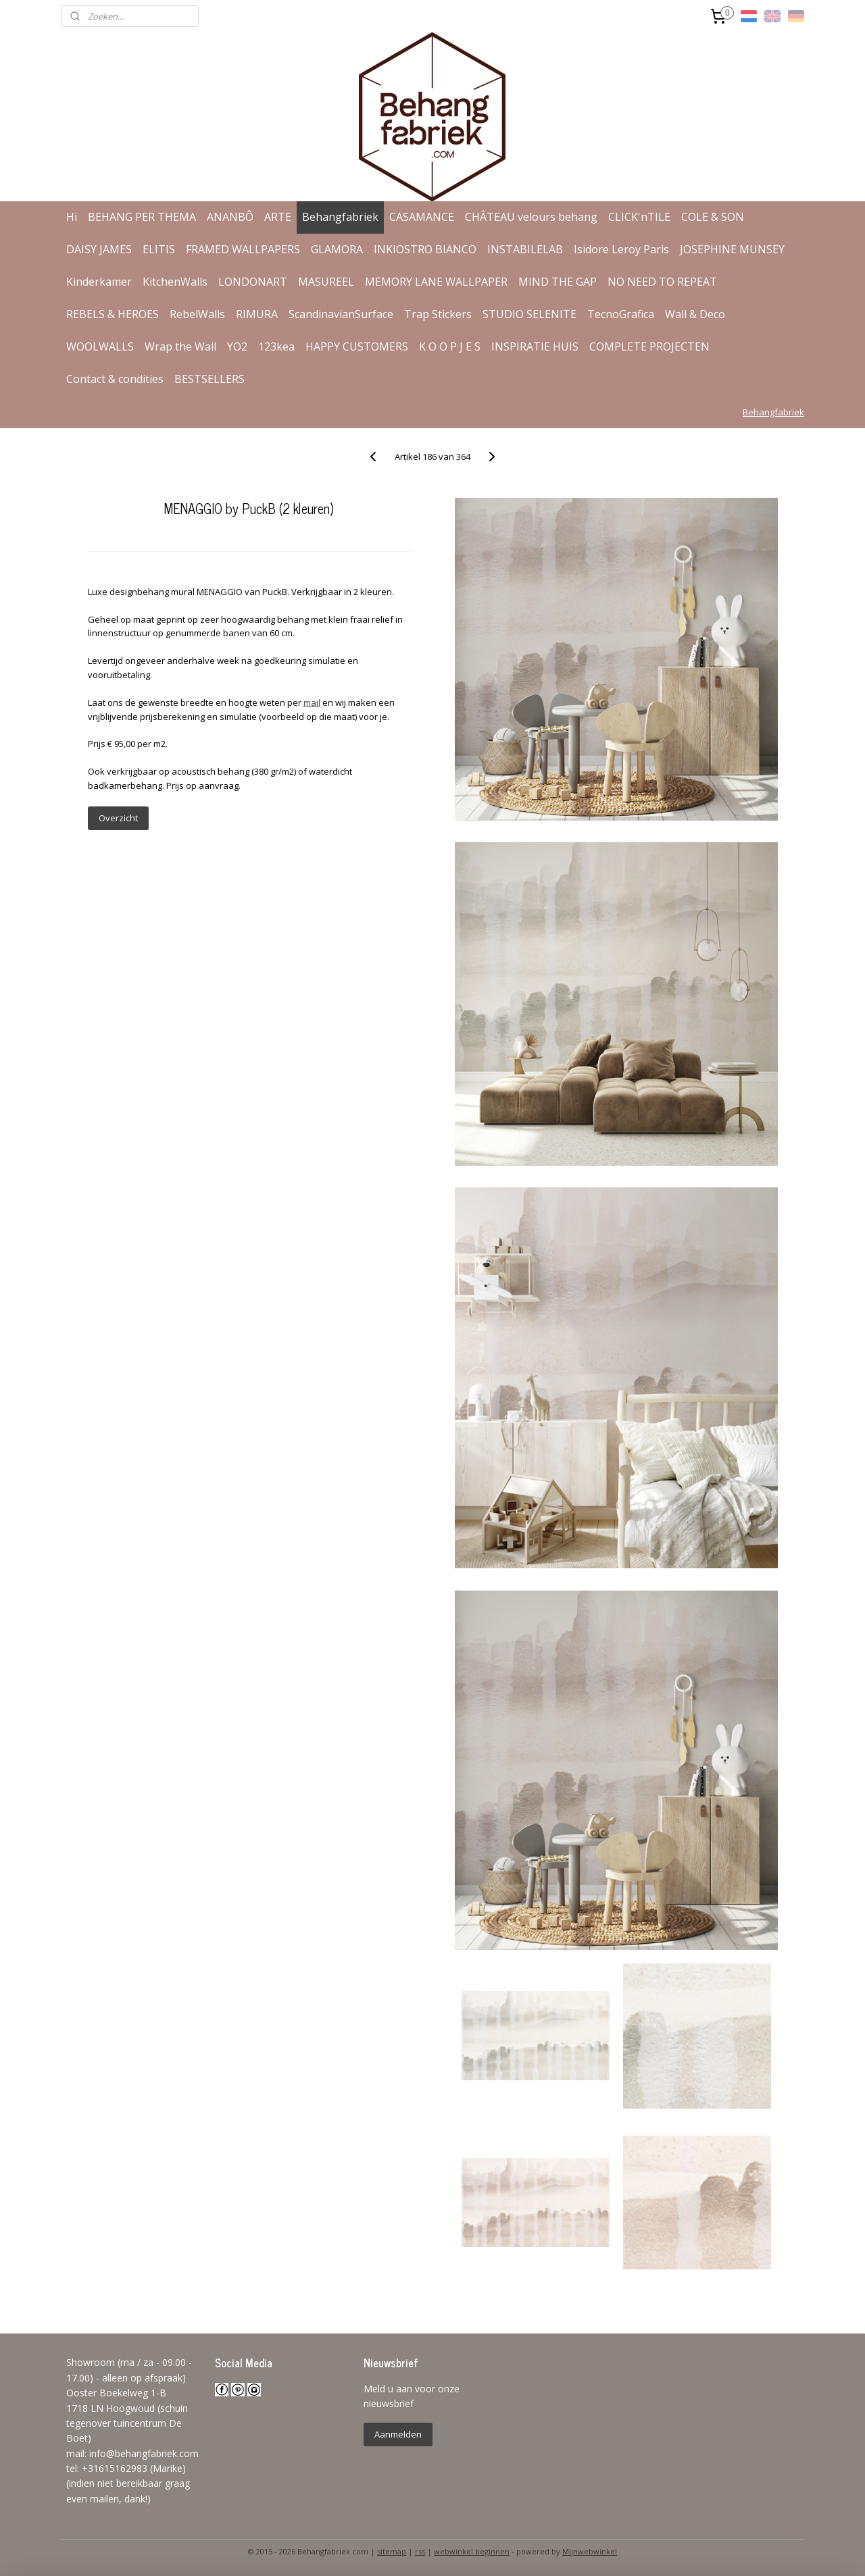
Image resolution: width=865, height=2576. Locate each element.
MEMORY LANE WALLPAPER (436, 281)
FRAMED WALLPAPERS (243, 249)
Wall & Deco (695, 314)
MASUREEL (326, 281)
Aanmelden (398, 2434)
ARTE (277, 216)
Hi (71, 216)
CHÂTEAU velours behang (531, 216)
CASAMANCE (421, 216)
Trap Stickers (438, 314)
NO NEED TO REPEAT (662, 281)
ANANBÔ (230, 216)
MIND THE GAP (557, 281)
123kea (276, 346)
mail (311, 702)
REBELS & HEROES (112, 314)
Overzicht (117, 818)
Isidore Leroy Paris (621, 249)
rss (420, 2551)
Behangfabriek (340, 216)
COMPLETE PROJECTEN (649, 346)
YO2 (237, 346)
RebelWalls (197, 314)
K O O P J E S (449, 346)
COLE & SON (712, 216)
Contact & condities (115, 378)
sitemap (391, 2551)
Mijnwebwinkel (589, 2551)
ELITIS (159, 249)
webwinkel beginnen (472, 2551)
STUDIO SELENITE (529, 314)
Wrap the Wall (180, 346)
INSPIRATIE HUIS (534, 346)
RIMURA (257, 314)
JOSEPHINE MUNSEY (732, 249)
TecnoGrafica (620, 314)
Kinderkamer (99, 281)
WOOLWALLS (100, 346)
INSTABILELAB (525, 249)
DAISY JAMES (99, 249)
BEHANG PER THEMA (142, 216)
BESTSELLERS (209, 378)
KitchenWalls (175, 281)
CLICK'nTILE (639, 216)
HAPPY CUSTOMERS (356, 346)
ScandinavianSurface (341, 314)
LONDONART (252, 281)
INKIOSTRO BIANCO (425, 249)
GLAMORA (337, 249)
